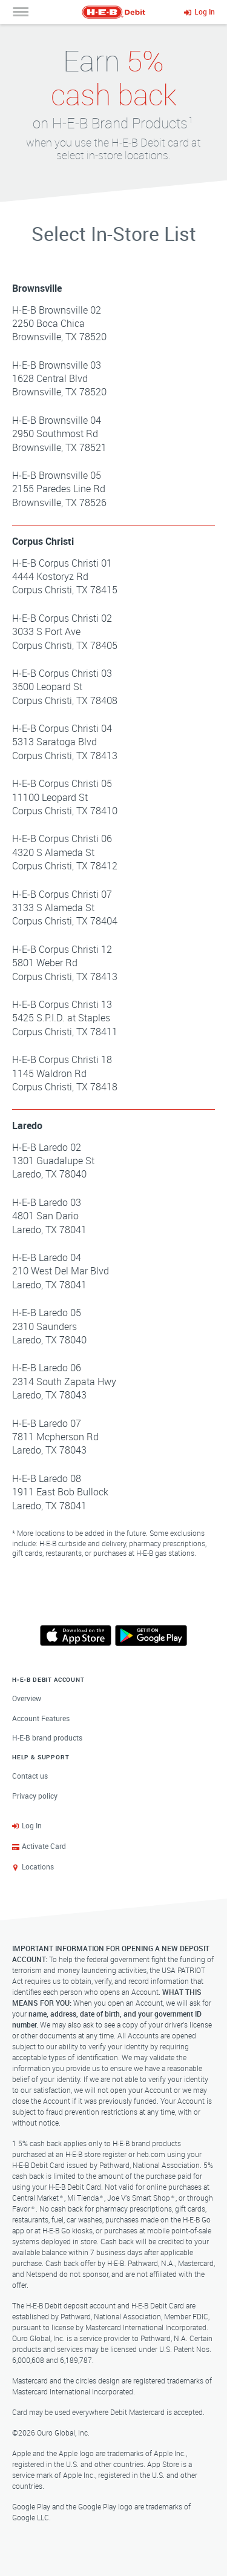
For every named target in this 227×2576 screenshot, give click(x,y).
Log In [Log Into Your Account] (204, 11)
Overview (26, 1698)
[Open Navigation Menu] (20, 12)
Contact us (30, 1775)
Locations (38, 1866)
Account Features (41, 1718)
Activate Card (44, 1846)
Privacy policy (35, 1795)
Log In (32, 1825)
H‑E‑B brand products (47, 1737)
